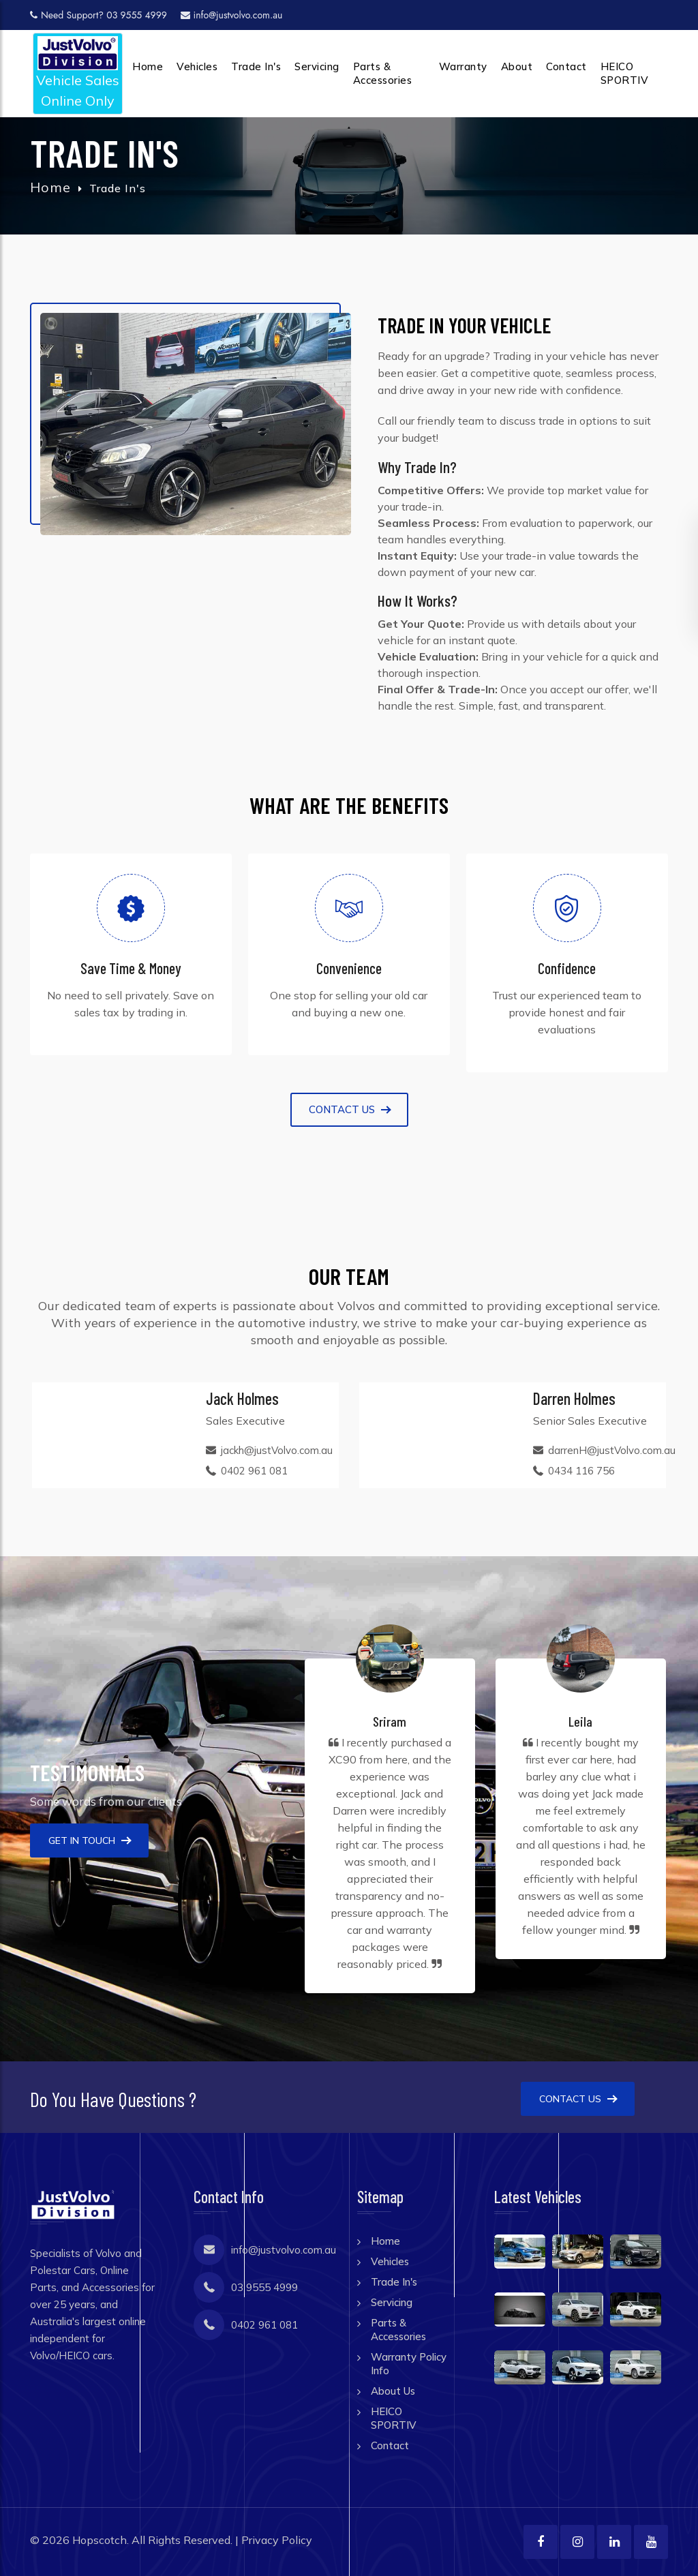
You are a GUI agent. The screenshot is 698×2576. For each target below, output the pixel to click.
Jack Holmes (242, 1398)
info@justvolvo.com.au (232, 15)
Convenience (349, 968)
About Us (393, 2390)
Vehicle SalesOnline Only (77, 72)
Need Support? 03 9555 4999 (98, 15)
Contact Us (577, 2099)
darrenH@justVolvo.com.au (612, 1450)
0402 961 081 (254, 1470)
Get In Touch (89, 1840)
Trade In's (256, 66)
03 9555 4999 (264, 2287)
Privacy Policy (276, 2540)
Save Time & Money (130, 968)
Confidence (567, 968)
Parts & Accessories (382, 73)
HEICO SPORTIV (625, 73)
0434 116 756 (581, 1470)
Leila (580, 1721)
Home (147, 66)
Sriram (389, 1721)
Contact (566, 66)
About (517, 66)
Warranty (463, 66)
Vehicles (197, 66)
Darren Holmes (574, 1398)
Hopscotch (99, 2540)
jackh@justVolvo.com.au (277, 1450)
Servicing (316, 66)
